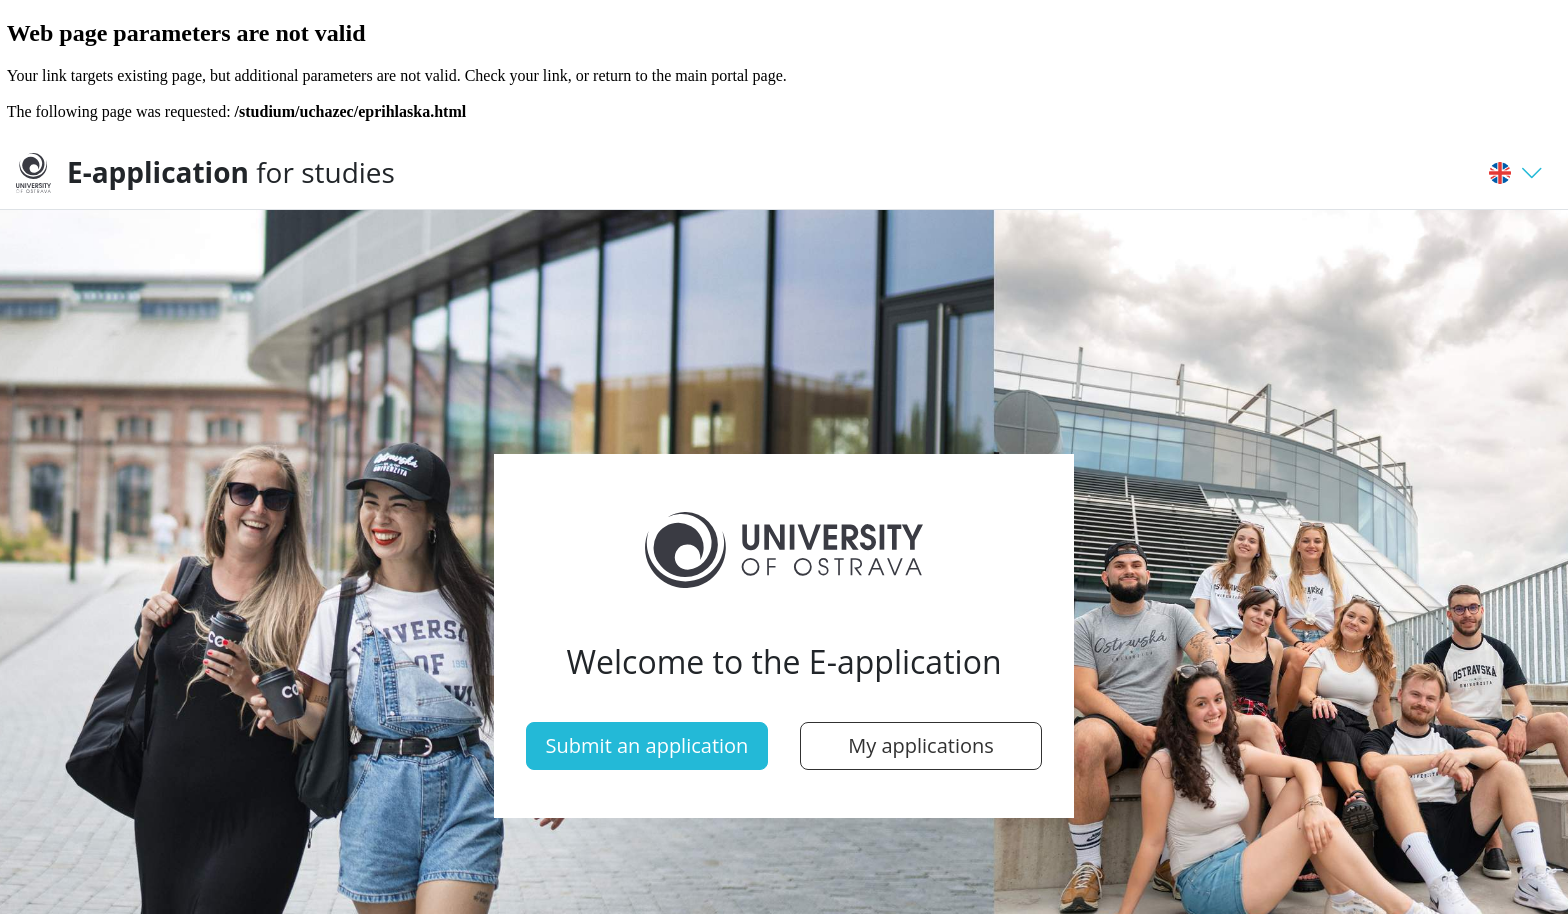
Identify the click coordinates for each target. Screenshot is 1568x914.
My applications (921, 745)
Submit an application (647, 745)
